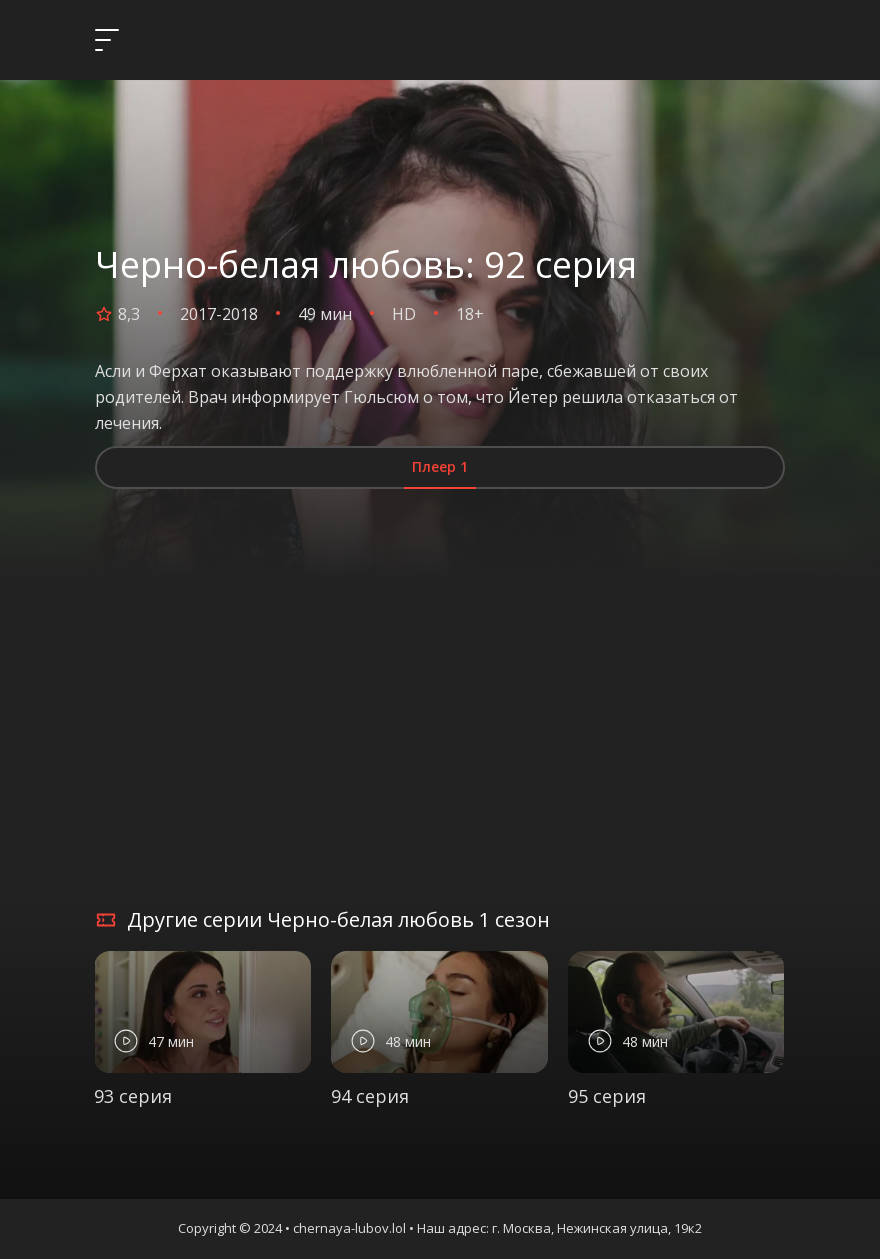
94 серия (370, 1096)
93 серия (133, 1096)
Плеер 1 (440, 466)
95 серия (607, 1096)
